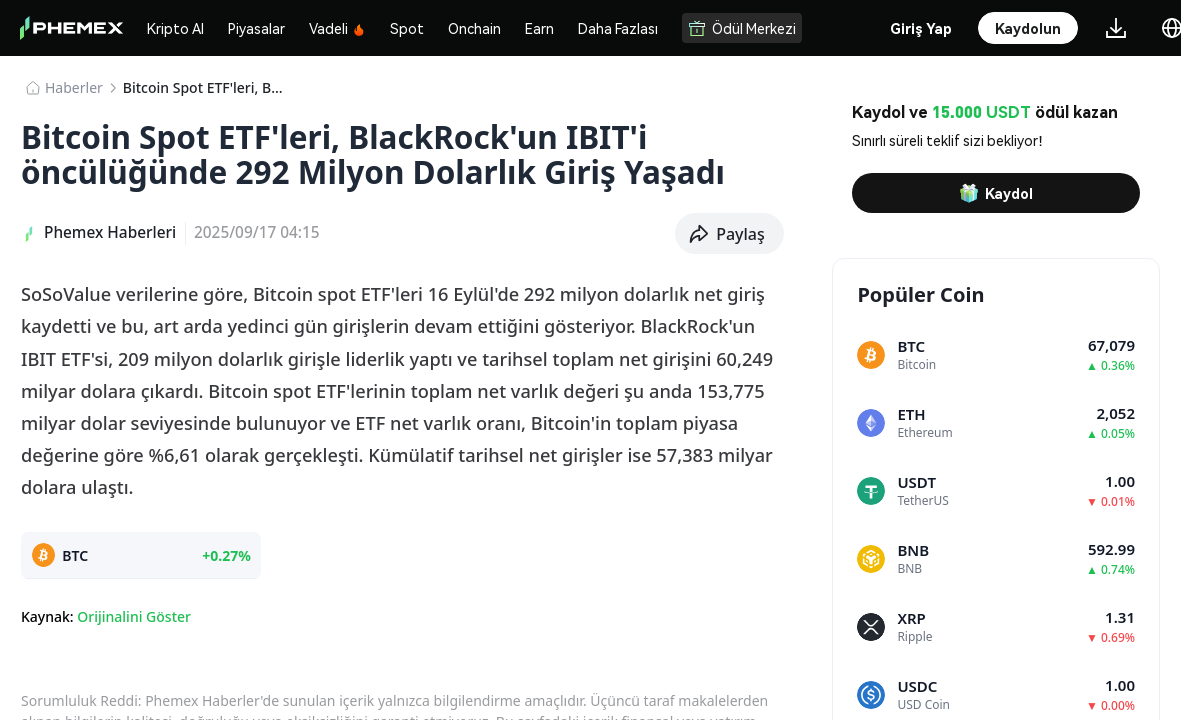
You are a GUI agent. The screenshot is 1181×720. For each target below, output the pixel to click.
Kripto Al (175, 28)
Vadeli (337, 28)
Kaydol (996, 193)
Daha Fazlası (618, 28)
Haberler (74, 87)
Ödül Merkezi (742, 28)
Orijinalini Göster (134, 616)
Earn (539, 28)
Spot (407, 28)
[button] (729, 234)
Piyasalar (256, 28)
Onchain (474, 28)
